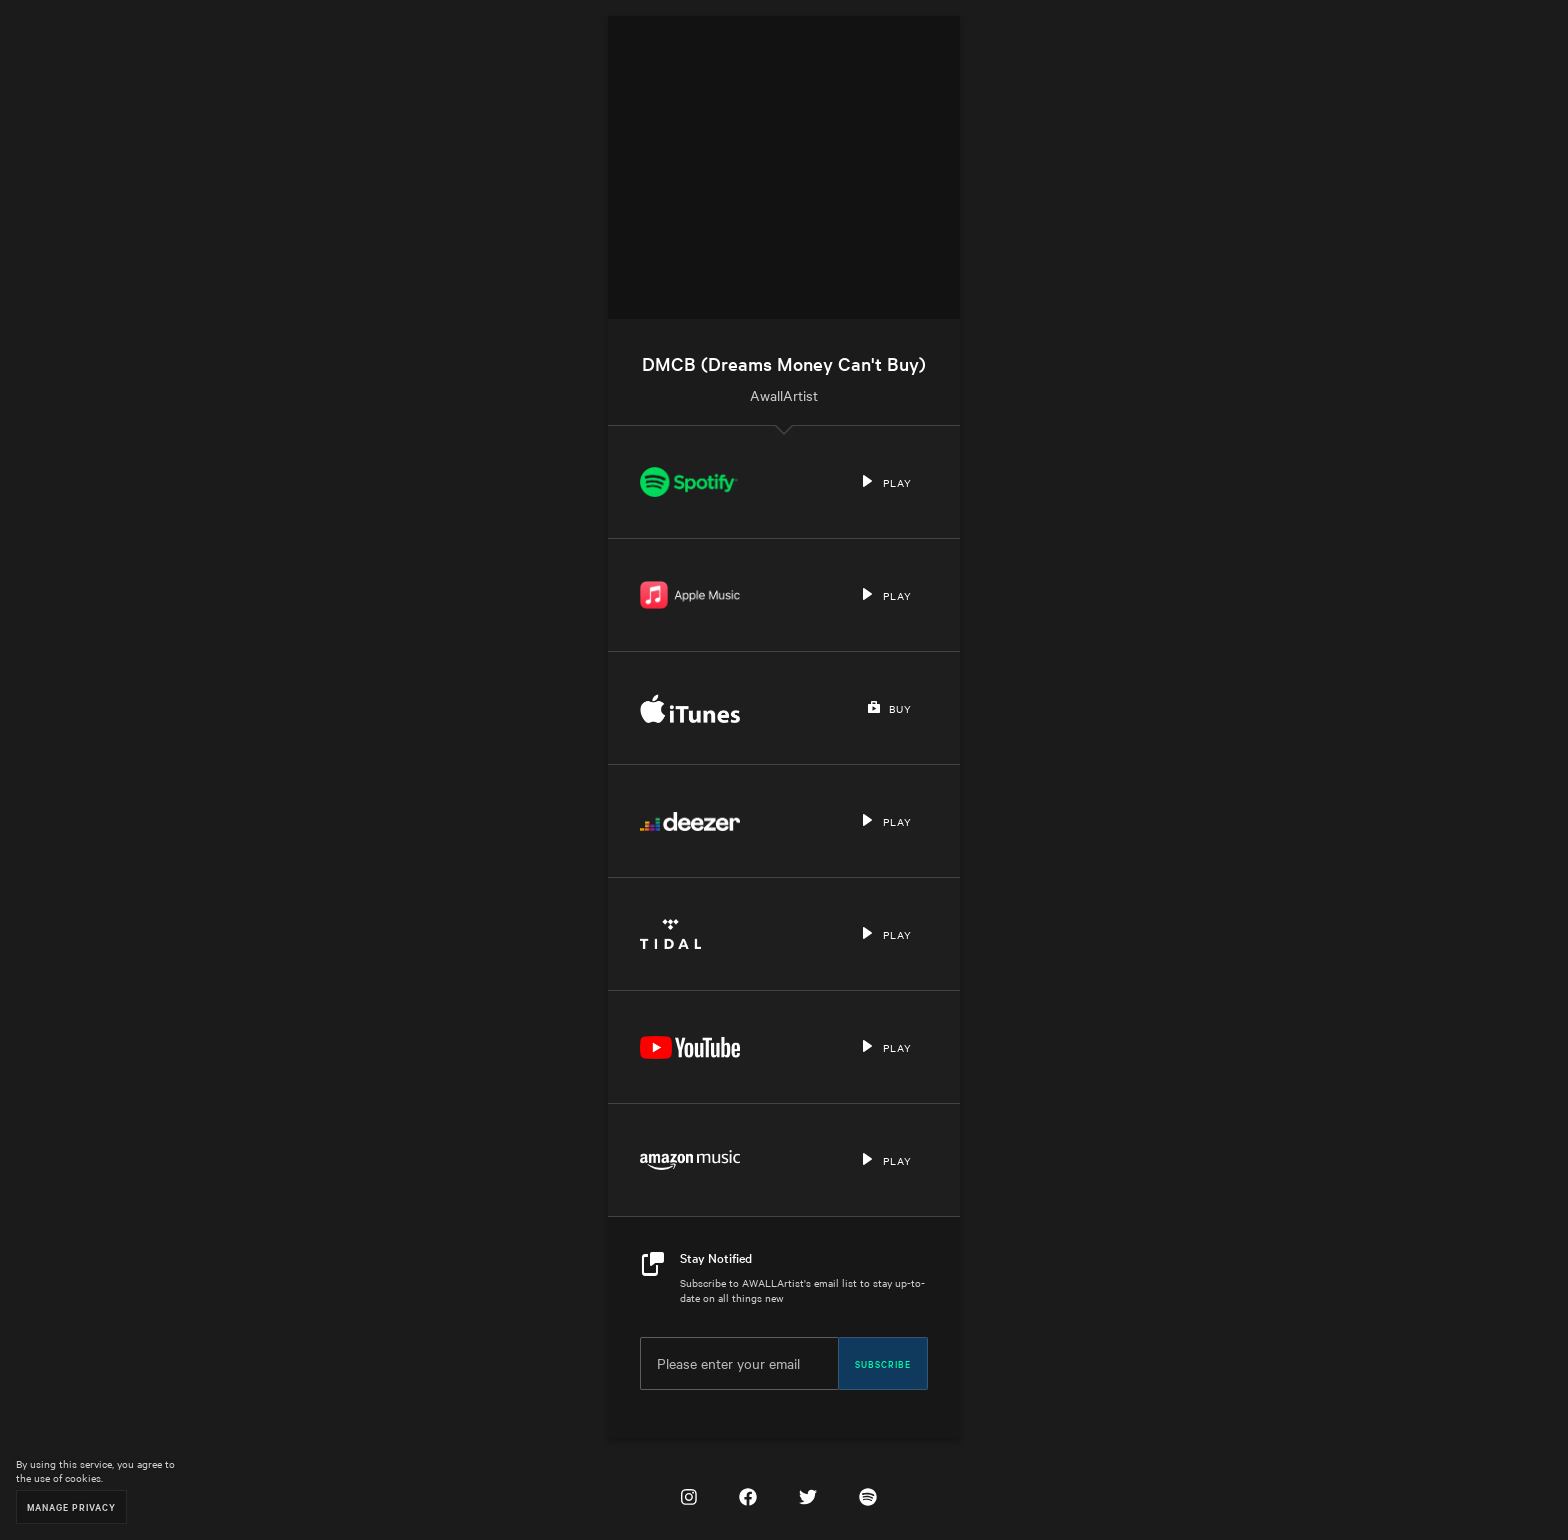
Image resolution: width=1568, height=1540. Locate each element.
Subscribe (883, 1363)
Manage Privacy (71, 1506)
